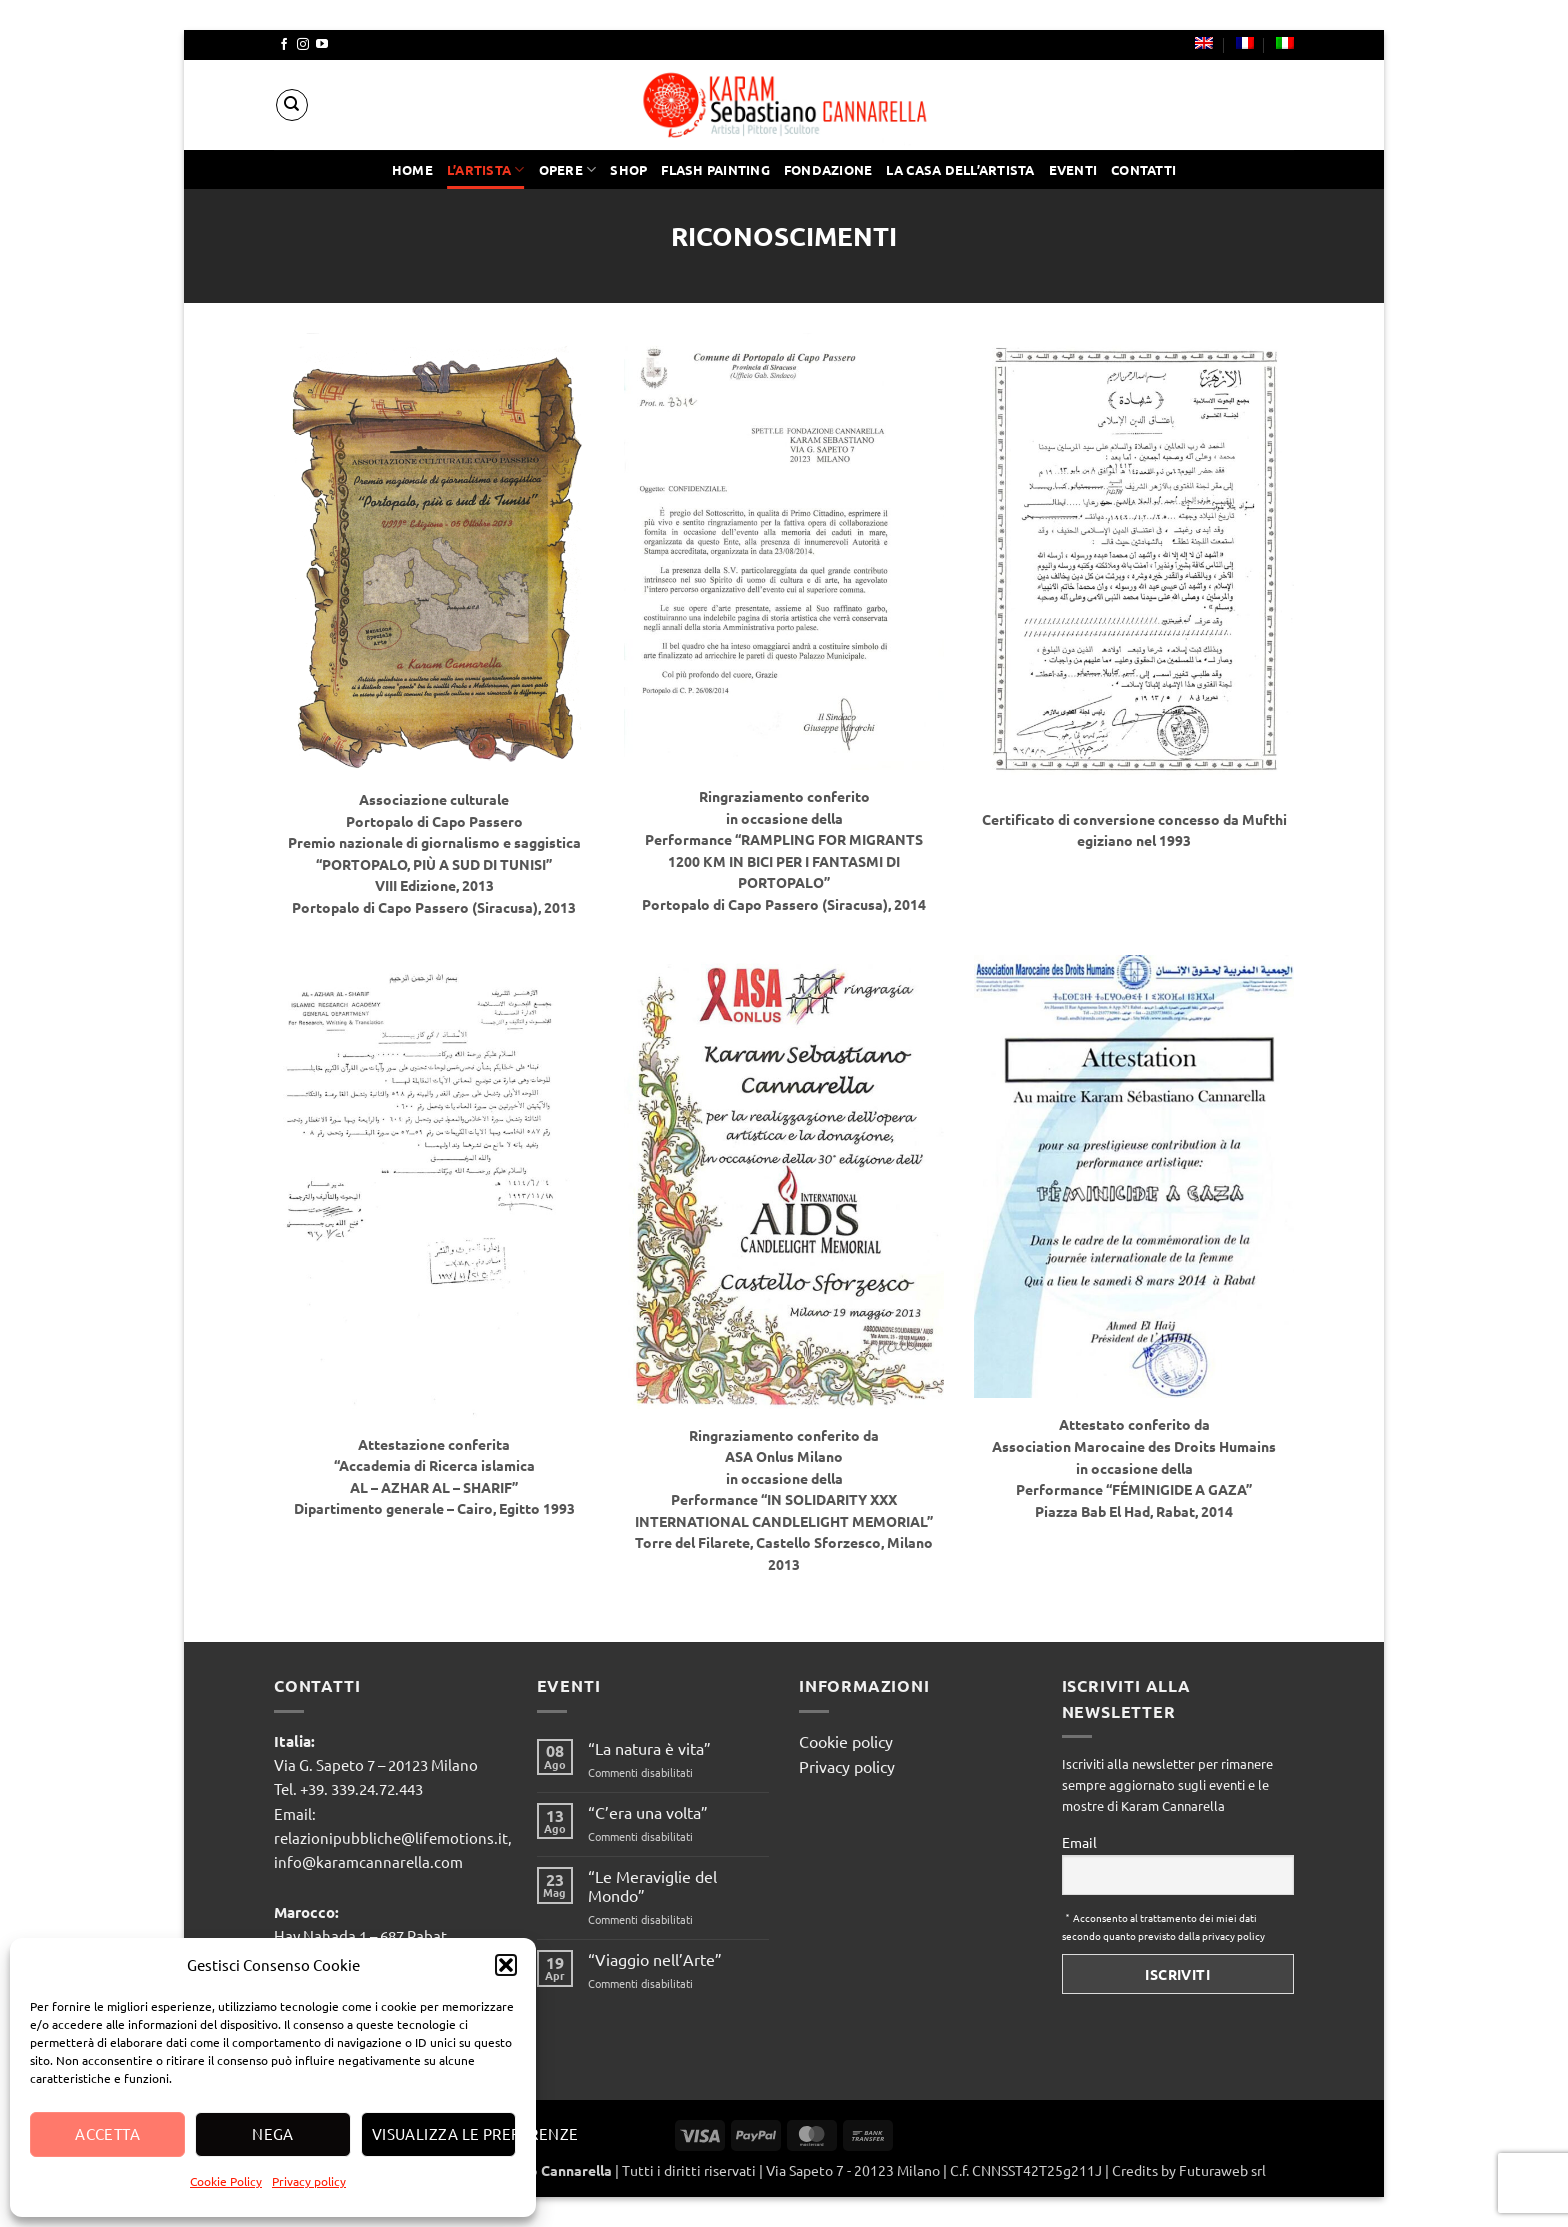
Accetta (107, 2133)
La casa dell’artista (960, 169)
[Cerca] (292, 105)
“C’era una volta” (648, 1812)
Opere (568, 169)
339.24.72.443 (377, 1788)
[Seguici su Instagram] (303, 45)
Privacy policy (309, 2181)
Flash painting (715, 169)
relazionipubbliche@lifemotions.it (391, 1837)
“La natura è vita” (649, 1748)
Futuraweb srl (1222, 2170)
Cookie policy (846, 1741)
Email (1079, 1842)
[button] (506, 1965)
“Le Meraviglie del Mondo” (652, 1886)
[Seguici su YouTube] (322, 45)
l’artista (486, 169)
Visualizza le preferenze (444, 2133)
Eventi (1073, 169)
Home (412, 169)
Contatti (1143, 169)
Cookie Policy (226, 2181)
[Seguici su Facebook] (284, 45)
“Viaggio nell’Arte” (655, 1959)
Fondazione (828, 169)
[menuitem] (1204, 43)
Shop (628, 169)
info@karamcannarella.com (368, 1861)
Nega (273, 2133)
